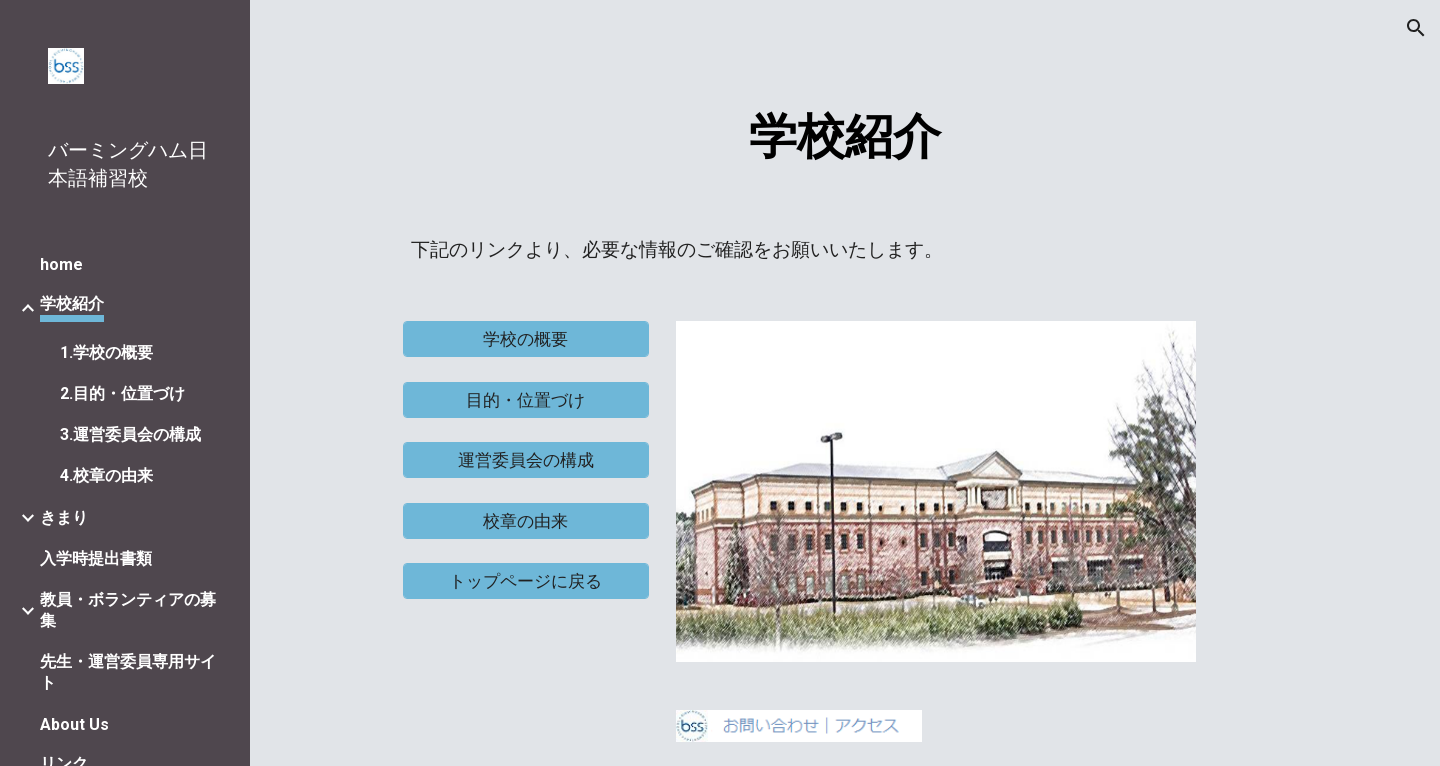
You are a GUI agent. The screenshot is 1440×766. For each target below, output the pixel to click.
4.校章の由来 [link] (106, 475)
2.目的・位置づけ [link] (122, 393)
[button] (1416, 28)
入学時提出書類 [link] (96, 558)
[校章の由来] (526, 520)
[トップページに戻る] (526, 581)
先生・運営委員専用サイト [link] (128, 672)
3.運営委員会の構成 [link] (130, 434)
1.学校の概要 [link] (106, 352)
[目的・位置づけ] (526, 399)
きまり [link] (64, 517)
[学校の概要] (526, 339)
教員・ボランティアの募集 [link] (128, 610)
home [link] (61, 264)
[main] (845, 132)
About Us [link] (74, 724)
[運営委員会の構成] (526, 460)
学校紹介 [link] (72, 303)
